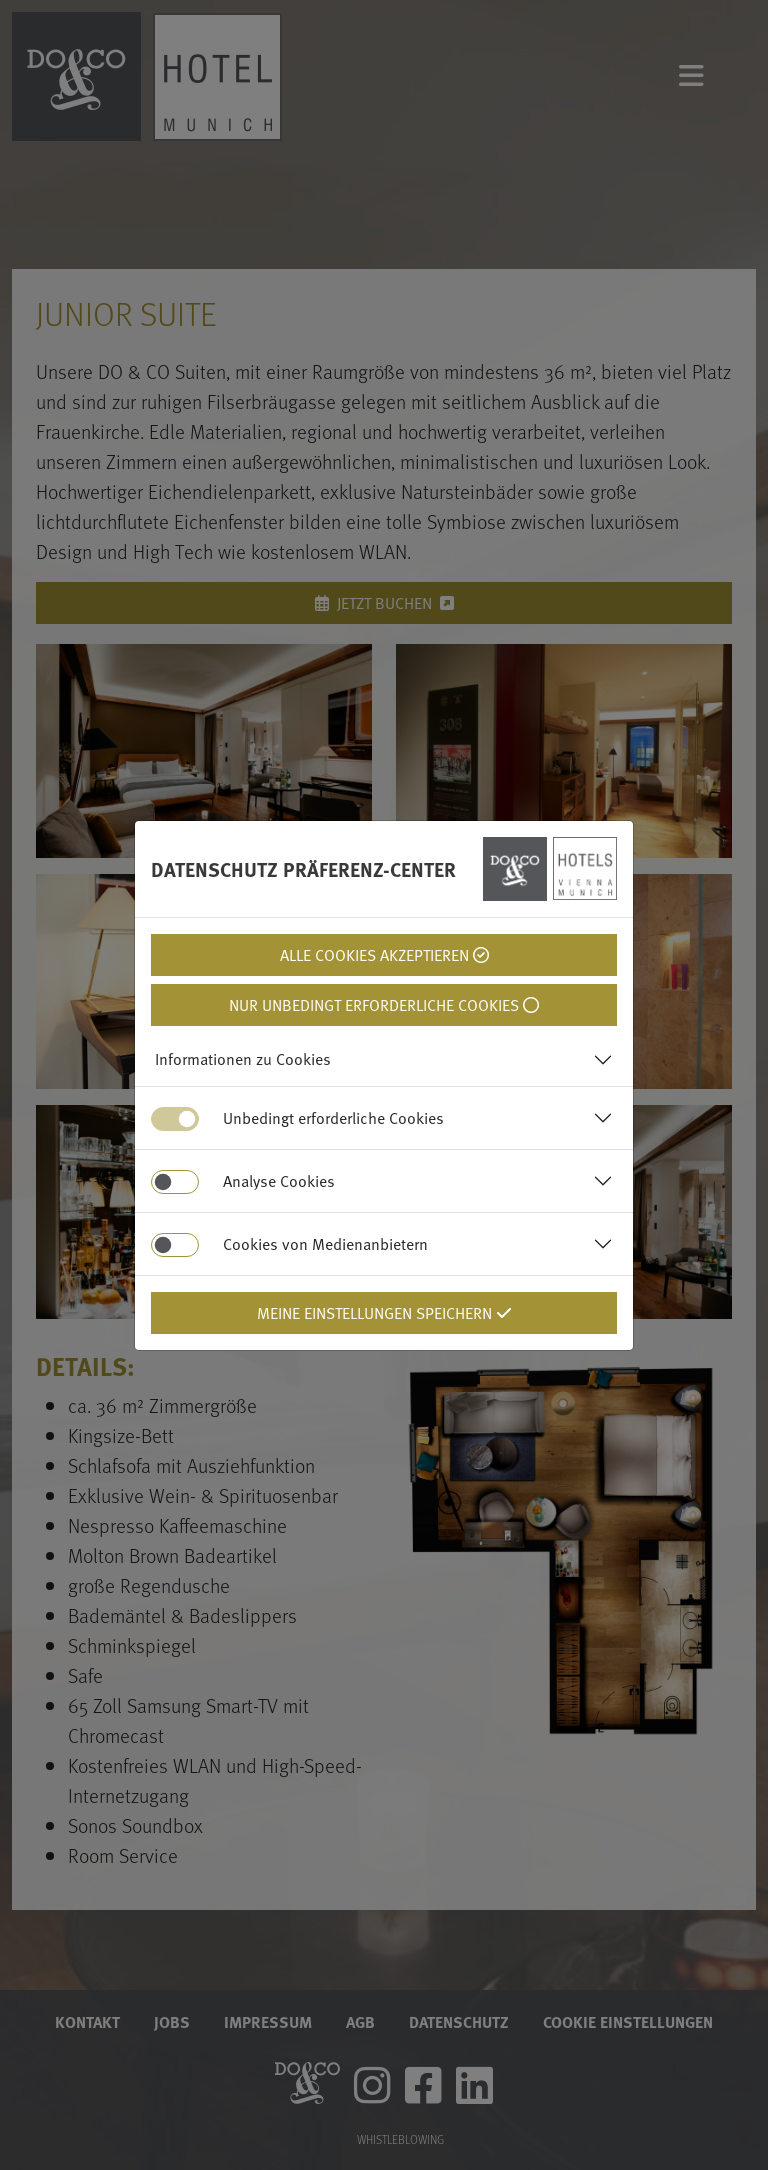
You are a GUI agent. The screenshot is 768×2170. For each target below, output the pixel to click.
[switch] (175, 1182)
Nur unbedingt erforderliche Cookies (384, 1005)
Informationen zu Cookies (243, 1059)
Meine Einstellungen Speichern (384, 1313)
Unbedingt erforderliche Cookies (333, 1118)
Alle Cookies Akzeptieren (384, 955)
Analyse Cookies (279, 1181)
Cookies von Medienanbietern (325, 1244)
